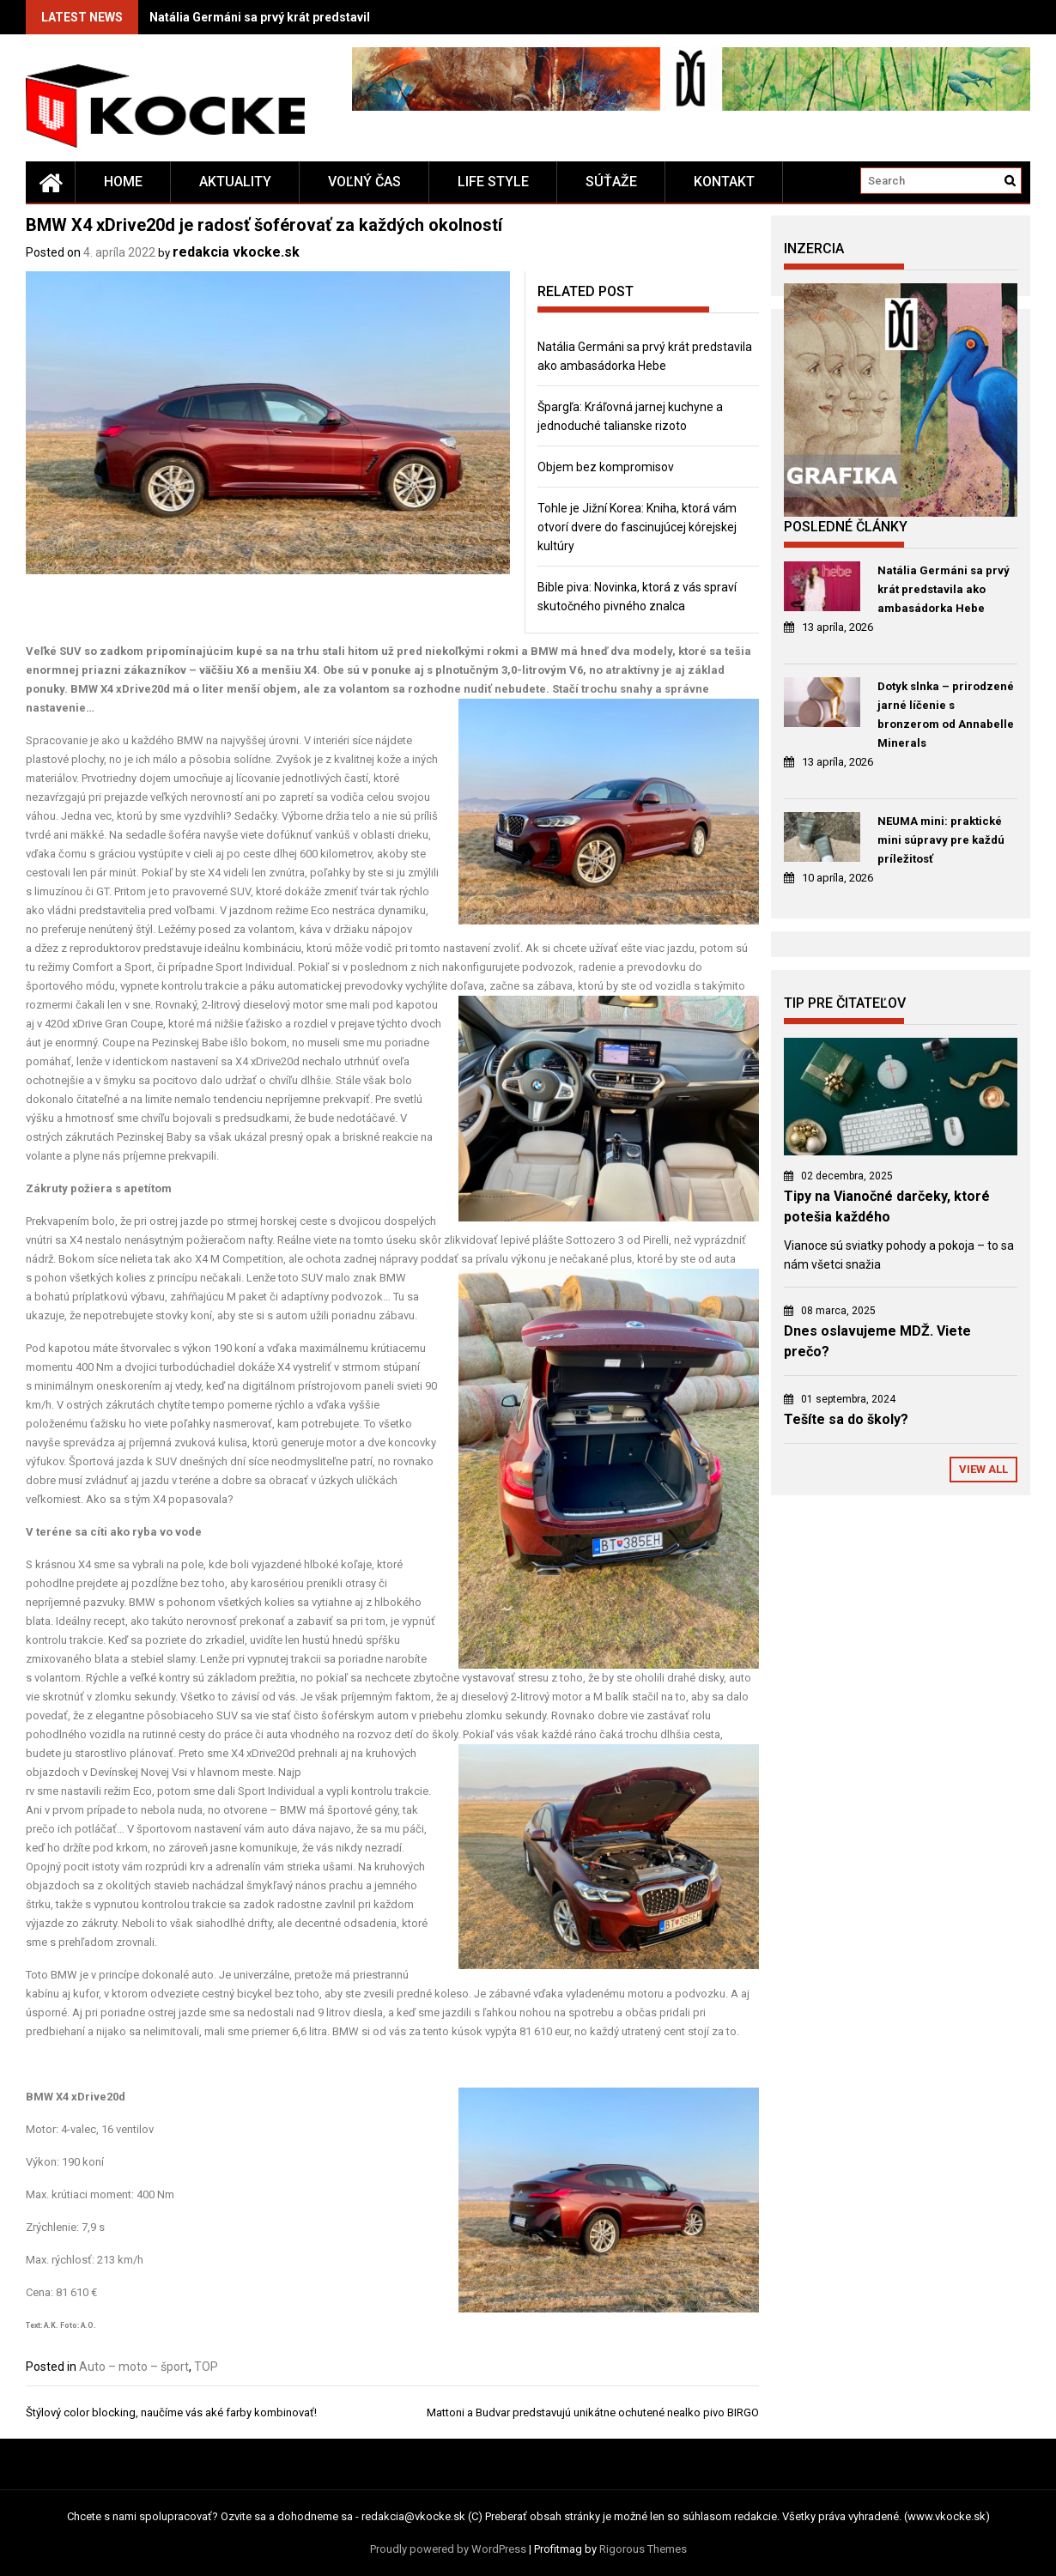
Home (123, 181)
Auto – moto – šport (134, 2366)
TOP (206, 2366)
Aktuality (235, 181)
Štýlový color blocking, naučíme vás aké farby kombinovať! (171, 2412)
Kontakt (724, 181)
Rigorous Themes (643, 2549)
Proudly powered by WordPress (448, 2549)
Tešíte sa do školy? (846, 1419)
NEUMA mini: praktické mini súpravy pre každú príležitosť (940, 840)
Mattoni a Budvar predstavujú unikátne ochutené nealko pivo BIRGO (593, 2412)
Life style (493, 181)
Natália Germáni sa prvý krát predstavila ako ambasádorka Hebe (332, 17)
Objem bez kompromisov (605, 467)
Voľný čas (364, 181)
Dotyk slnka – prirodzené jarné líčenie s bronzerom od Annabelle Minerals (945, 714)
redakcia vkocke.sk (236, 252)
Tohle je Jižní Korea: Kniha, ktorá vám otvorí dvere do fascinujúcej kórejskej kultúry (637, 527)
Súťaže (611, 181)
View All (983, 1469)
